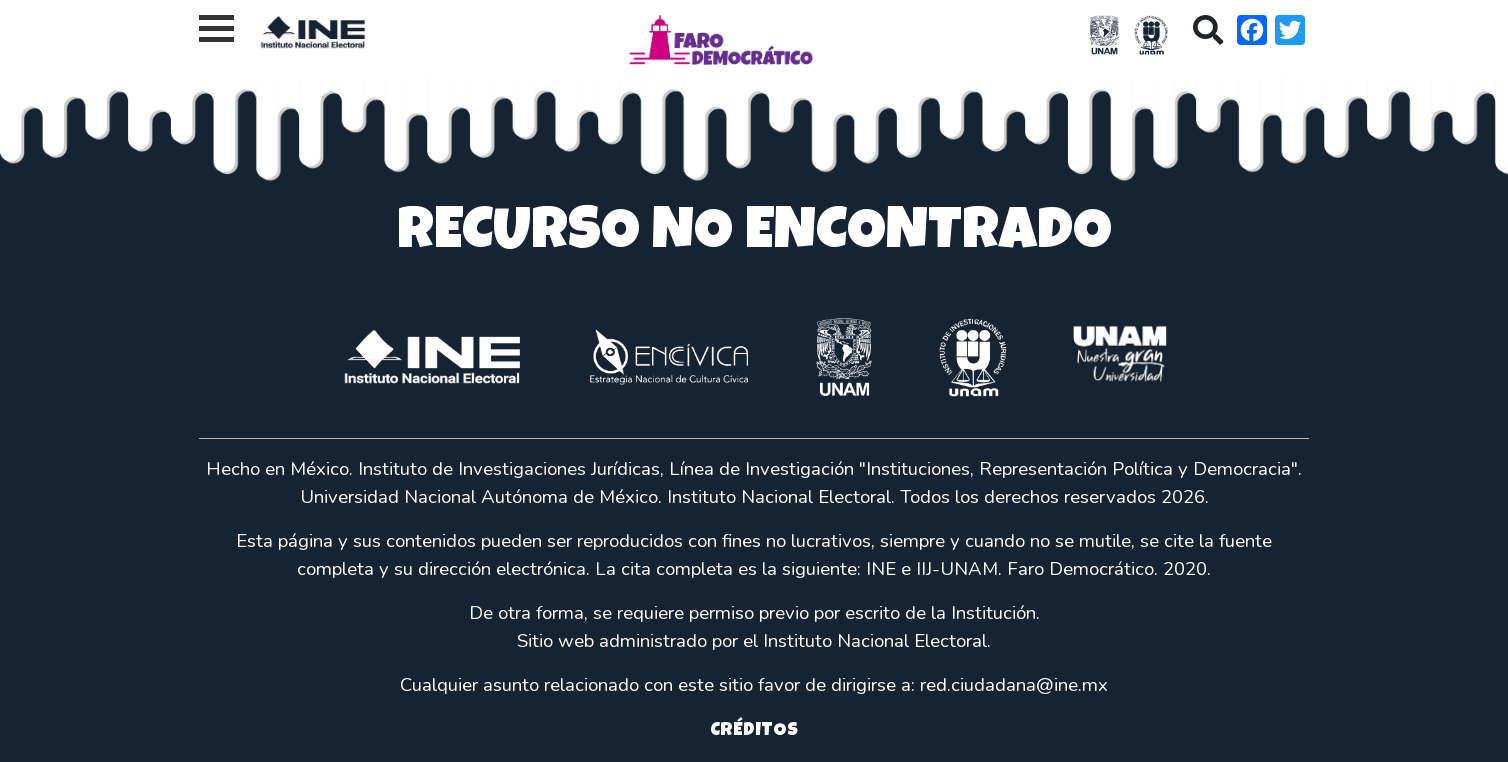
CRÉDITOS (754, 731)
